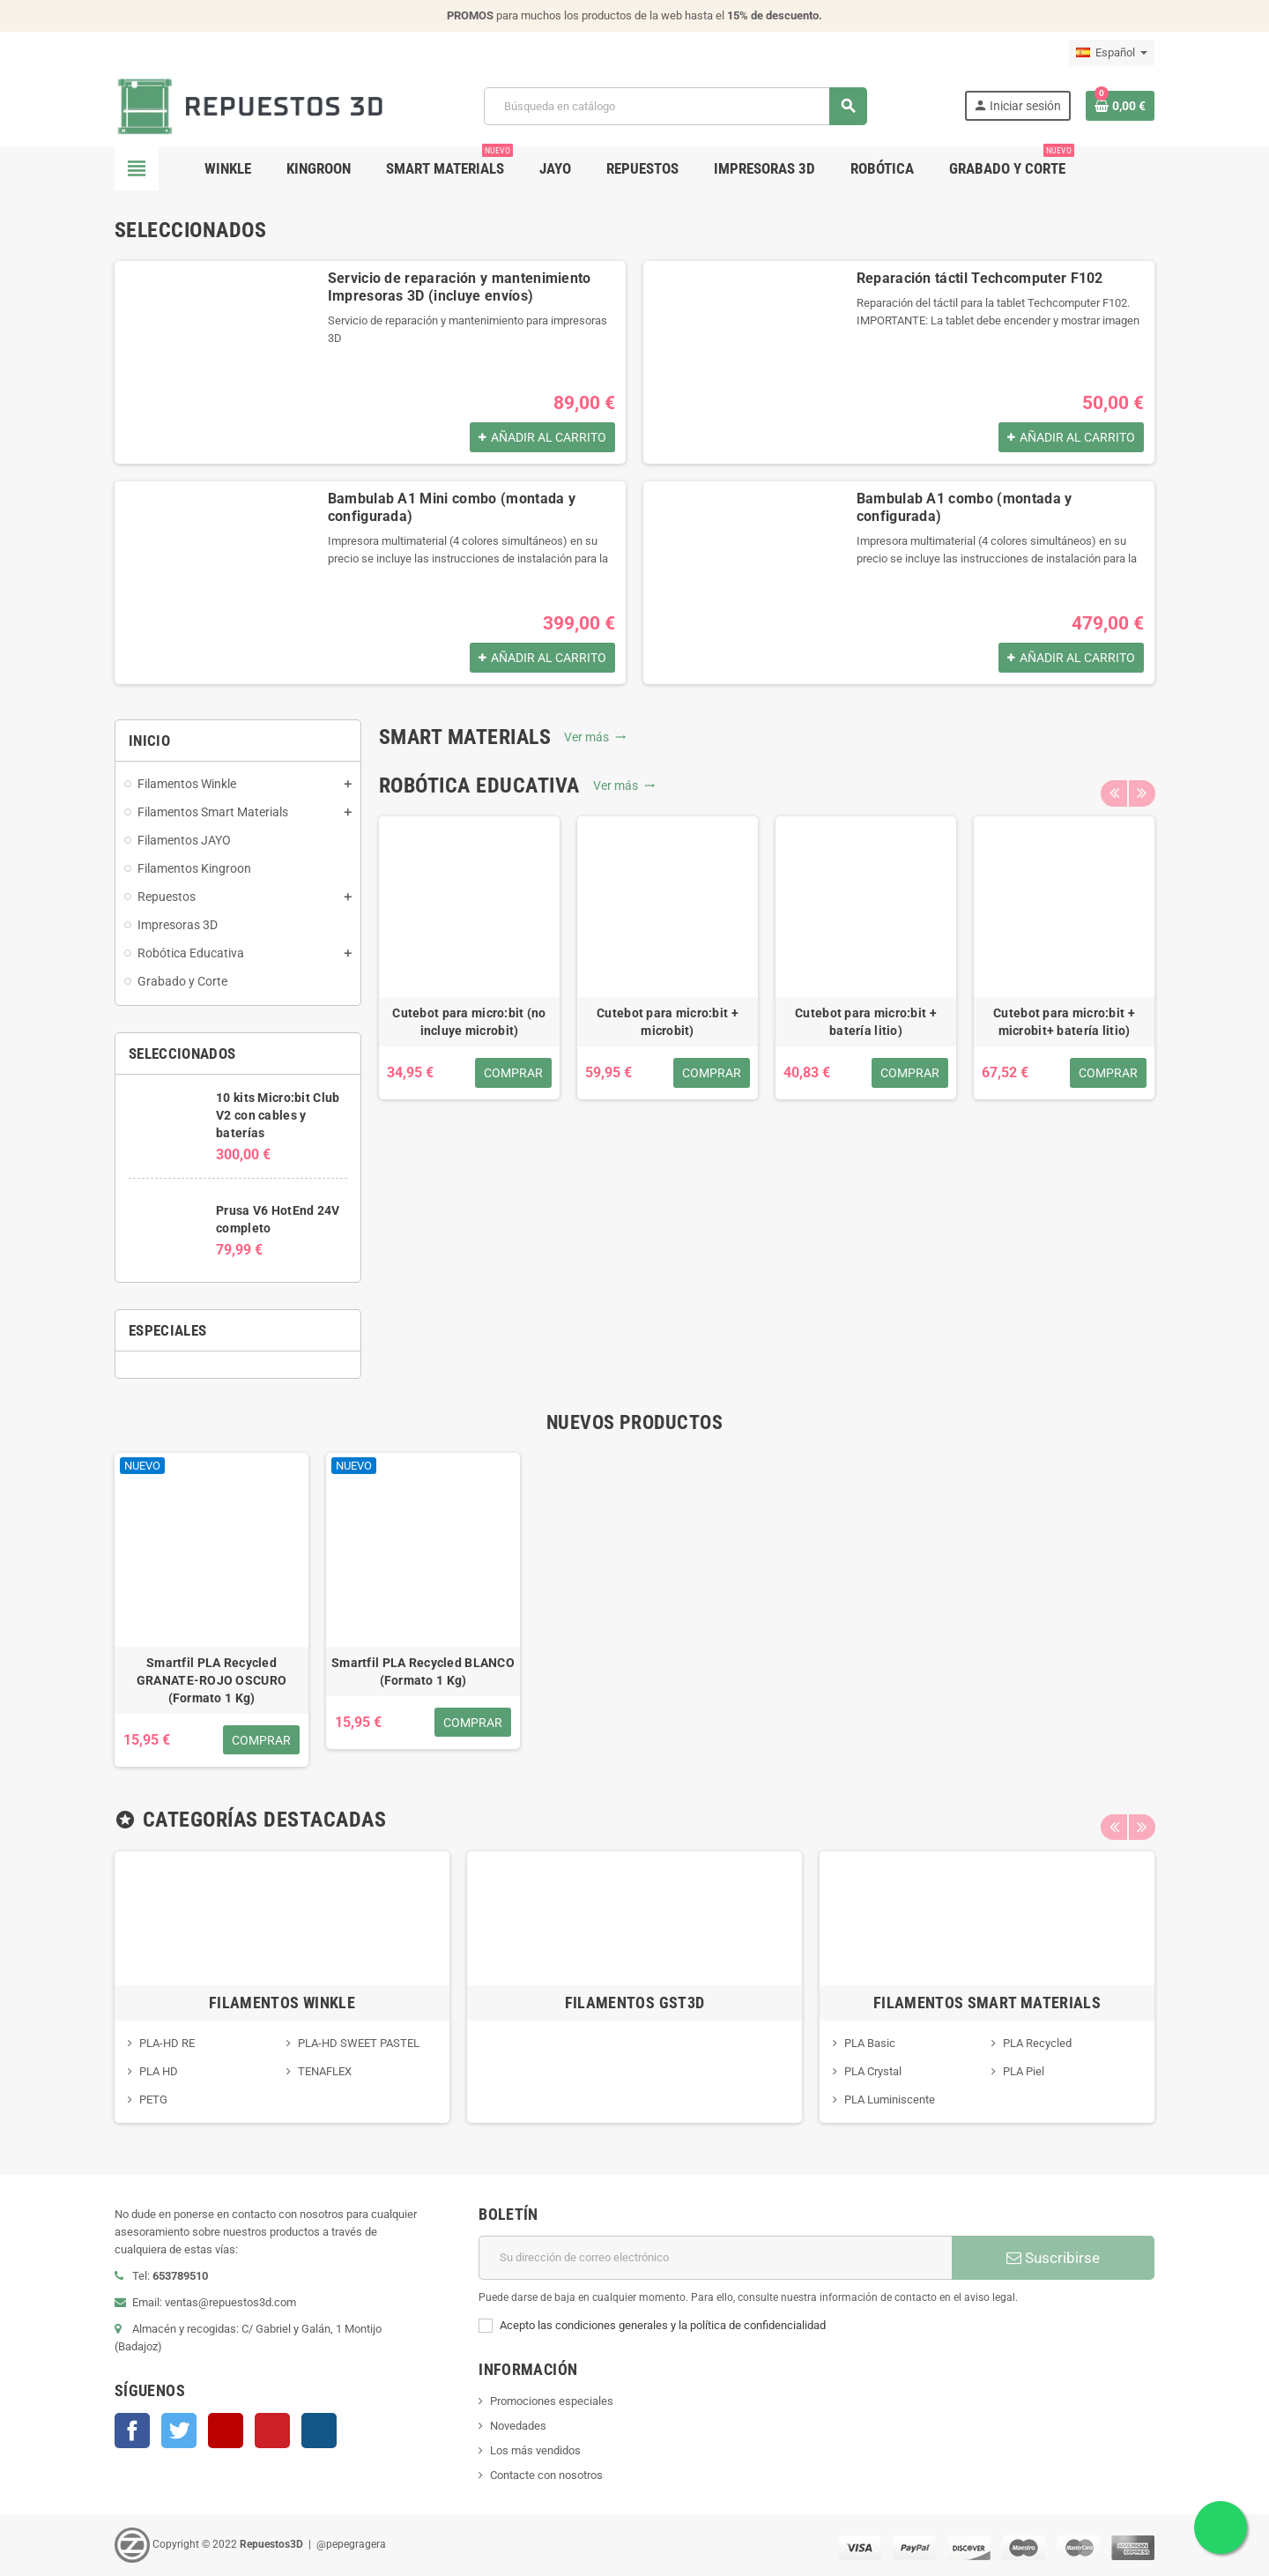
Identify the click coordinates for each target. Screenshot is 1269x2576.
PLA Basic (869, 2043)
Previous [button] (1114, 785)
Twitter (179, 2430)
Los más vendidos (535, 2450)
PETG (153, 2099)
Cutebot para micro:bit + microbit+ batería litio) (1064, 1022)
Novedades (518, 2425)
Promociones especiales (551, 2401)
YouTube (225, 2430)
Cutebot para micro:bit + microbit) (667, 1022)
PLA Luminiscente (889, 2099)
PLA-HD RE (167, 2043)
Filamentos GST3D (635, 2002)
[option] (469, 957)
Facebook (132, 2430)
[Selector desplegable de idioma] (1111, 53)
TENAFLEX (325, 2071)
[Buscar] (675, 106)
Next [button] (1141, 785)
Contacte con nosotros (546, 2475)
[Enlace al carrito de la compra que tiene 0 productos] (1120, 106)
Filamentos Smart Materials (987, 2002)
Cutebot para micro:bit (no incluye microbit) (468, 1022)
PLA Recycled (1037, 2043)
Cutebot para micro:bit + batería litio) (866, 1022)
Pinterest (272, 2430)
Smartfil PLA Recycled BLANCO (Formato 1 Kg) (423, 1671)
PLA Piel (1023, 2071)
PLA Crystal (873, 2071)
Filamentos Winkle (282, 2002)
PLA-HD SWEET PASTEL (358, 2043)
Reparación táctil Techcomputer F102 (980, 278)
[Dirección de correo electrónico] (715, 2258)
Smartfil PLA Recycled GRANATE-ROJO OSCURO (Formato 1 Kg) (211, 1680)
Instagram (319, 2430)
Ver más (595, 737)
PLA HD (158, 2071)
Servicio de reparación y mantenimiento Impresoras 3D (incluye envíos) (459, 287)
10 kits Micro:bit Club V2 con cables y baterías (277, 1115)
